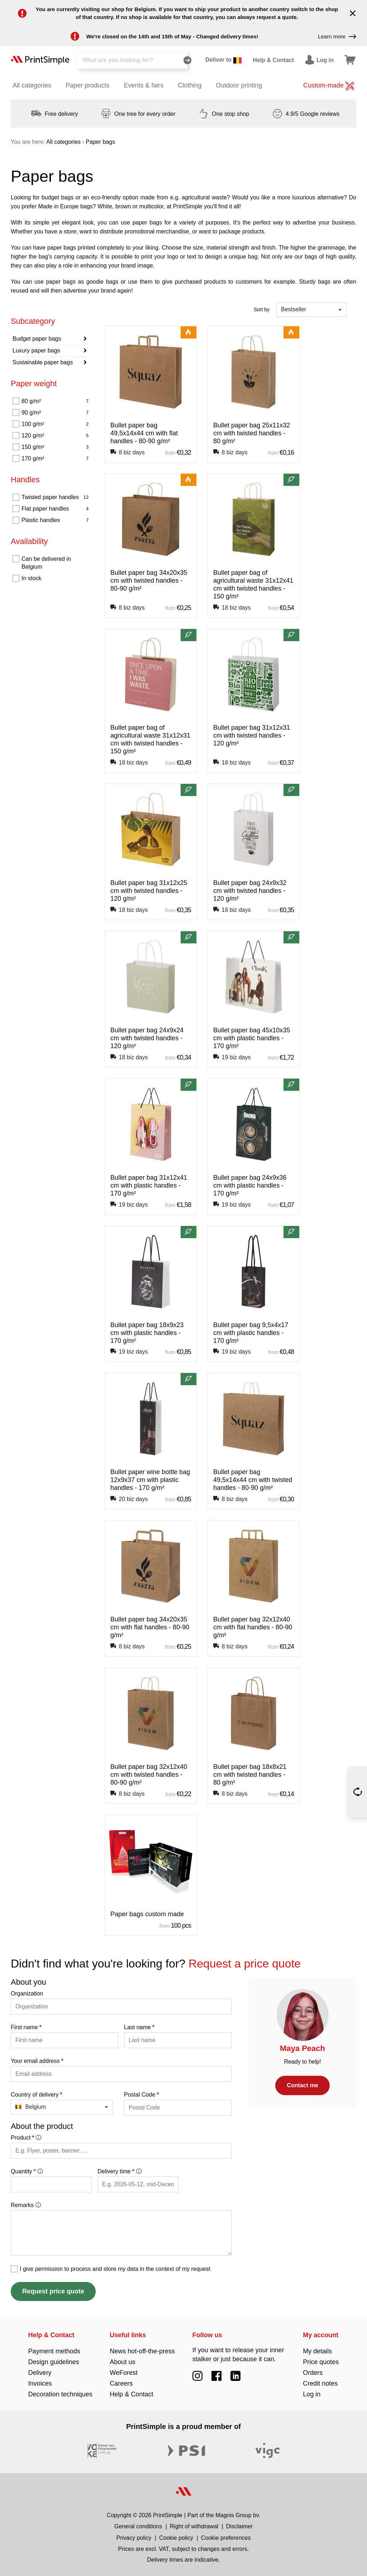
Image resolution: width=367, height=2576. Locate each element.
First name (26, 2027)
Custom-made (328, 86)
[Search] (132, 60)
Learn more (337, 37)
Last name (139, 2027)
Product (26, 2138)
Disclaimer (239, 2526)
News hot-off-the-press (142, 2351)
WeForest (124, 2372)
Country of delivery (36, 2095)
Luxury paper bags (36, 350)
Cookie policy (176, 2538)
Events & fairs (143, 85)
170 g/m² (55, 459)
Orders (313, 2372)
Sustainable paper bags (43, 362)
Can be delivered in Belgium (46, 563)
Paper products (87, 85)
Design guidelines (53, 2362)
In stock (31, 578)
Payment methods (54, 2351)
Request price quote (53, 2291)
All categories (32, 85)
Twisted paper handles (55, 497)
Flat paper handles (55, 509)
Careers (121, 2383)
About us (122, 2362)
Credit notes (320, 2383)
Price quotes (321, 2362)
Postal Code (141, 2095)
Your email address (37, 2061)
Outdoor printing (239, 85)
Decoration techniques (60, 2394)
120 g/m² (55, 436)
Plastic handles (55, 520)
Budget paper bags (37, 339)
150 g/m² (55, 447)
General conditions (138, 2526)
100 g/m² (55, 424)
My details (317, 2351)
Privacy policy (134, 2538)
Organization (27, 1993)
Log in (311, 2394)
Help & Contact (51, 2335)
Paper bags (100, 142)
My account (320, 2335)
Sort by (262, 309)
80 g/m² (55, 401)
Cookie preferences (226, 2538)
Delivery (40, 2372)
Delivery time (119, 2171)
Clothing (189, 85)
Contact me (302, 2085)
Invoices (40, 2383)
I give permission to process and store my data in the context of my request (115, 2269)
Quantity (27, 2171)
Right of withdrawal (194, 2526)
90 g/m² (55, 413)
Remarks (25, 2205)
